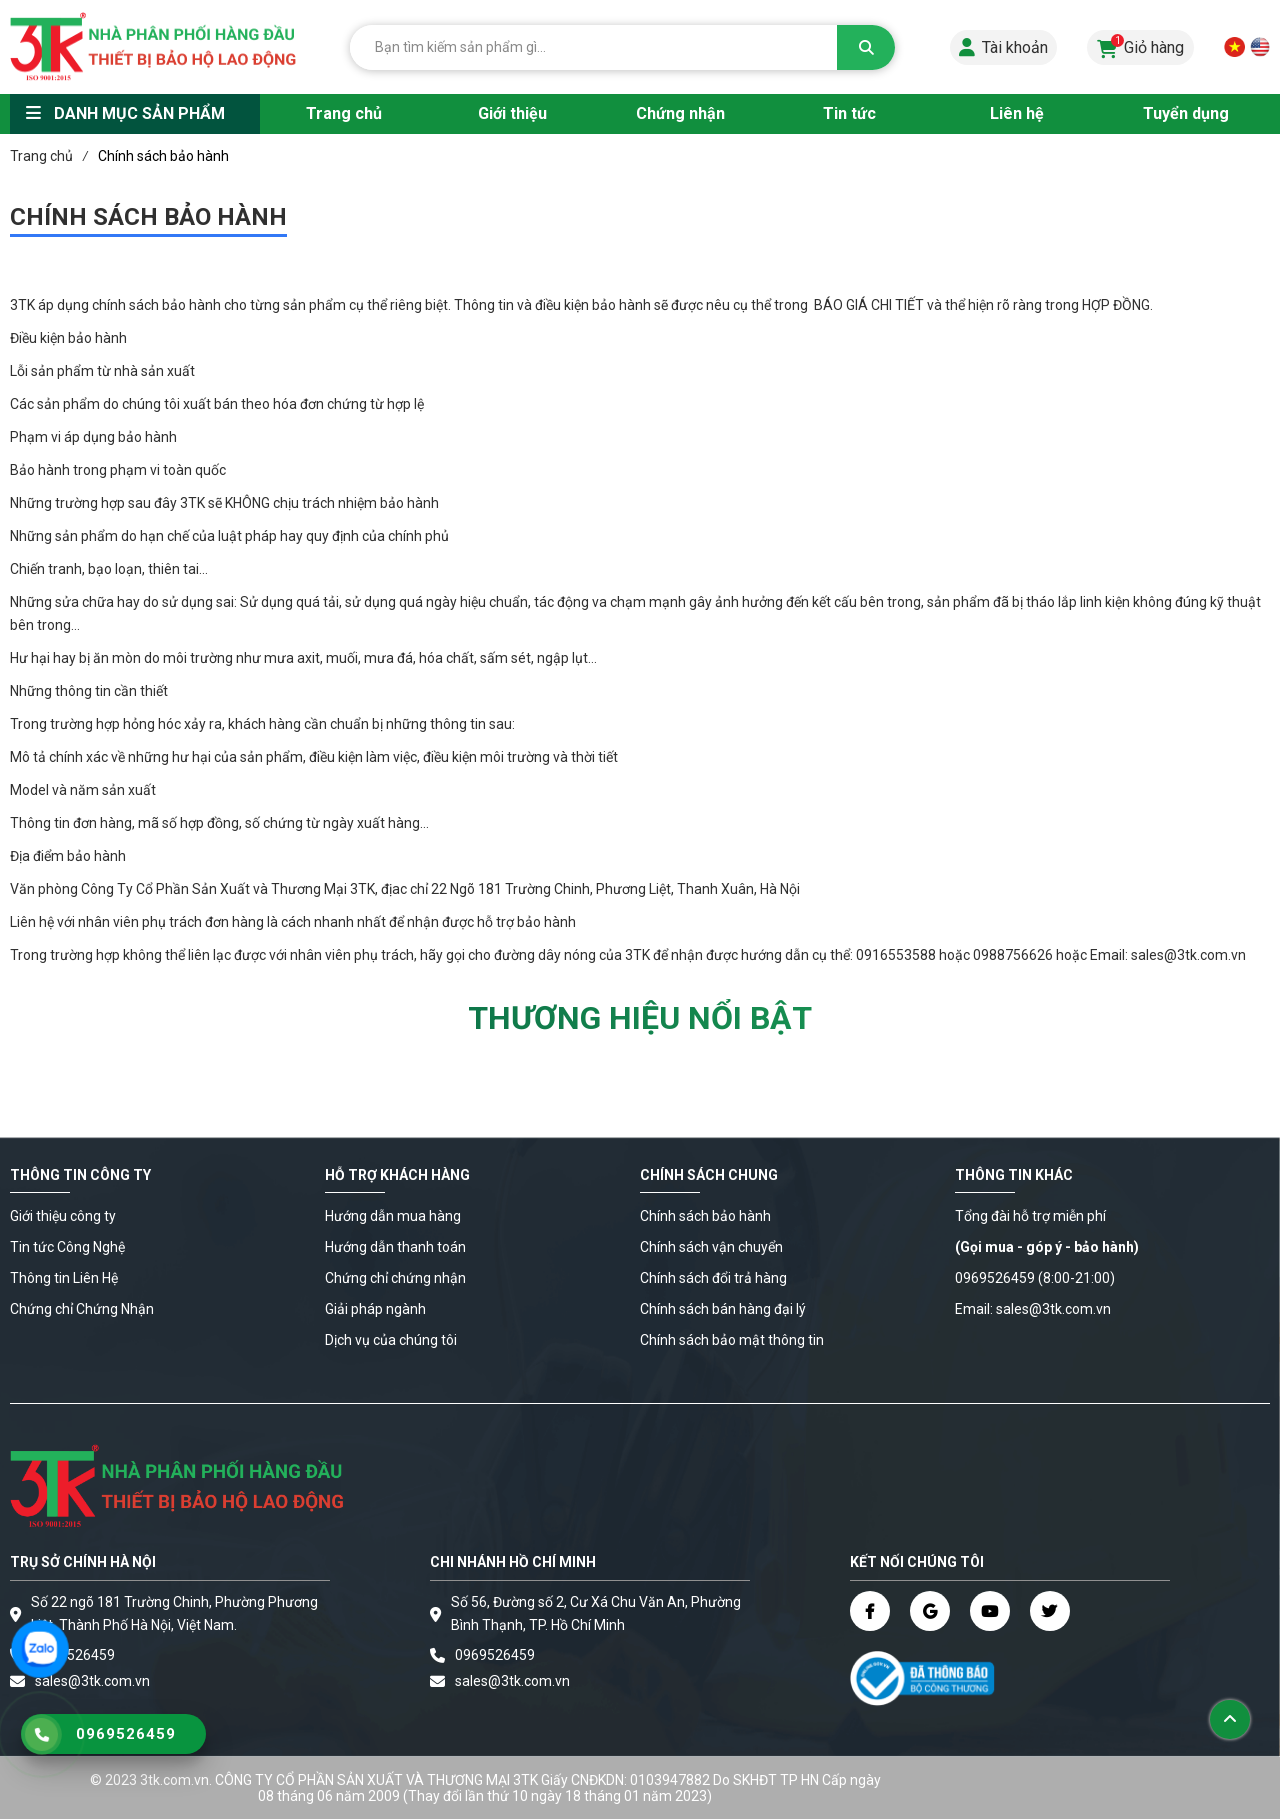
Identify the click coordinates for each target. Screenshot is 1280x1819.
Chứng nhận (680, 113)
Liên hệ (1017, 113)
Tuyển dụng (1186, 113)
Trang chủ (344, 113)
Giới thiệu (512, 113)
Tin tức (849, 113)
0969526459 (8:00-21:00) (1035, 1278)
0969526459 (75, 1655)
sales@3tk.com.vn (512, 1681)
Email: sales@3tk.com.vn (1033, 1309)
